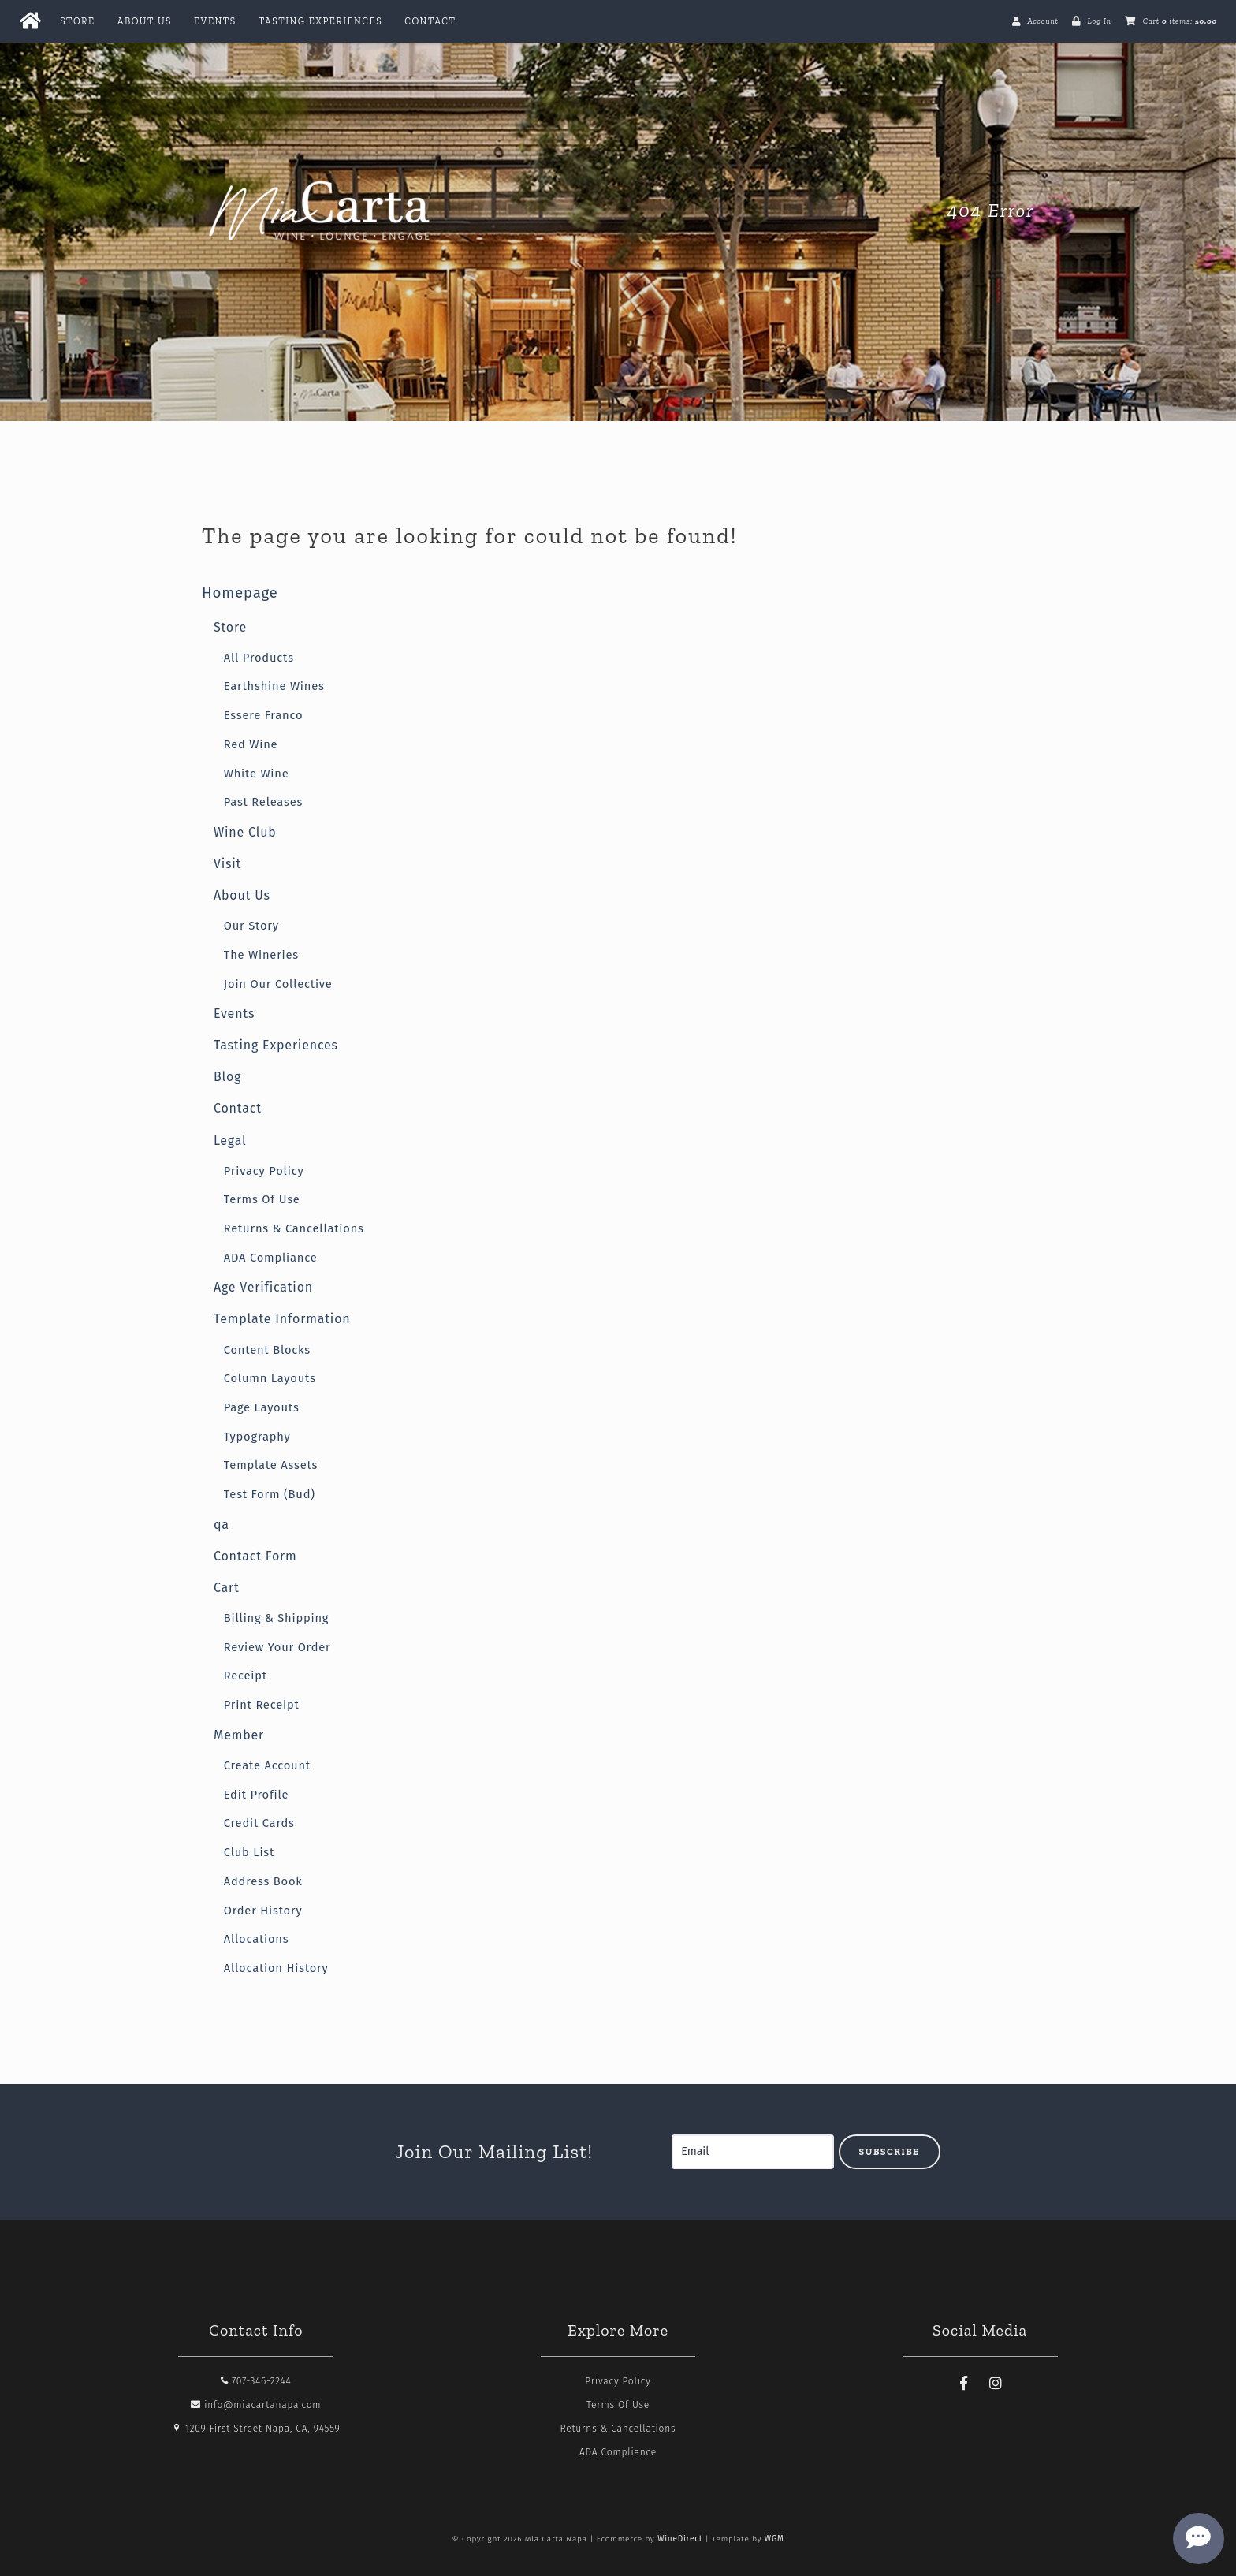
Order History (263, 1910)
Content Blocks (267, 1350)
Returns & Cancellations (294, 1228)
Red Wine (251, 744)
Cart (227, 1587)
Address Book (263, 1881)
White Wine (256, 773)
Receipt (245, 1675)
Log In (1099, 21)
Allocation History (276, 1968)
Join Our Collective (278, 984)
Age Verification (263, 1287)
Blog (227, 1076)
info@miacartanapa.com (256, 2404)
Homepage (240, 593)
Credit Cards (259, 1823)
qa (221, 1524)
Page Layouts (262, 1407)
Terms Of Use (262, 1199)
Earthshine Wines (274, 686)
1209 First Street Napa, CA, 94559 (256, 2428)
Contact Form (255, 1556)
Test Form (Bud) (269, 1494)
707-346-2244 (256, 2381)
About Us (144, 21)
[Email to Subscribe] (753, 2151)
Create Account (267, 1765)
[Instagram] (996, 2383)
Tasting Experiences (320, 21)
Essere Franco (263, 715)
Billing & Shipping (276, 1618)
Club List (249, 1852)
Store (77, 21)
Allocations (256, 1939)
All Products (259, 658)
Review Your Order (277, 1647)
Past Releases (263, 802)
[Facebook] (964, 2383)
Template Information (282, 1318)
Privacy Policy (264, 1171)
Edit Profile (256, 1795)
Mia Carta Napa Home (320, 210)
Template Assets (271, 1465)
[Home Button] (30, 21)
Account (1042, 21)
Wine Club (245, 832)
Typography (257, 1437)
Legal (230, 1140)
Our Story (251, 926)
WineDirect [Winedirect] (679, 2539)
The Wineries (261, 955)
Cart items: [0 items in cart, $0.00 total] (1180, 21)
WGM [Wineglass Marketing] (774, 2539)
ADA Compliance (271, 1258)
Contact (430, 21)
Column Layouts (270, 1378)
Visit (227, 863)
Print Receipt (262, 1705)
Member (239, 1735)
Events (215, 21)
